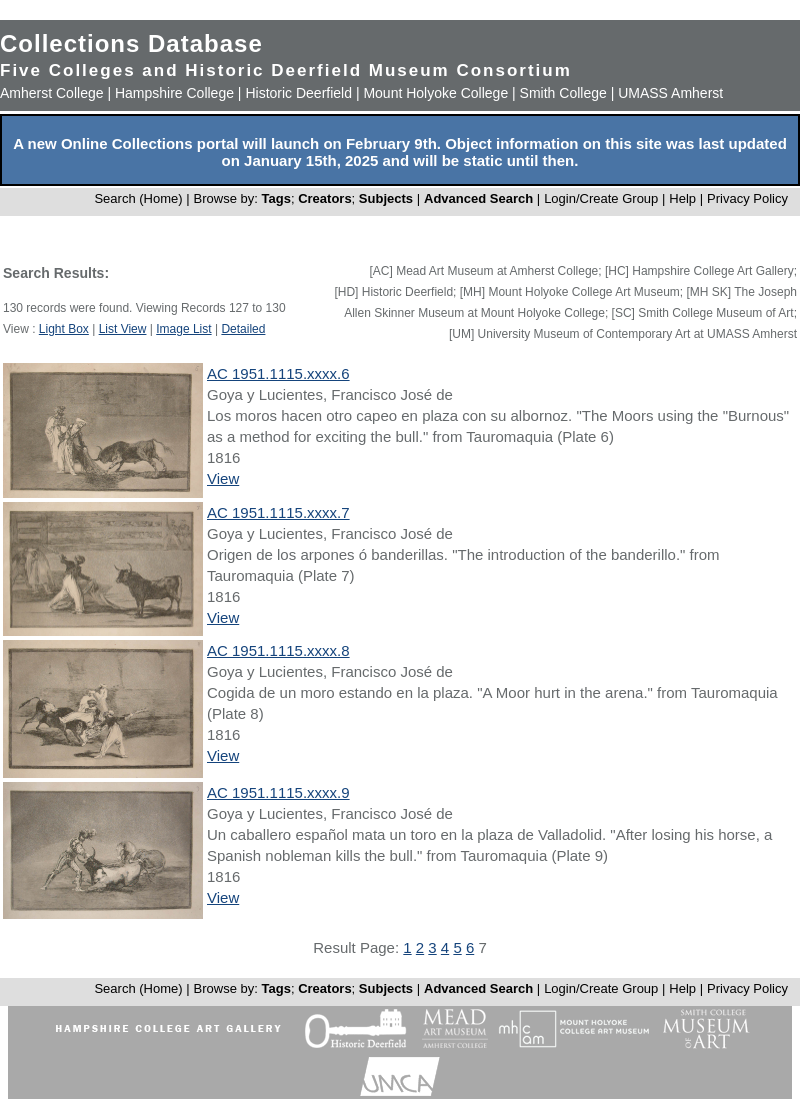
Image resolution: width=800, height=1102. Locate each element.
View (223, 478)
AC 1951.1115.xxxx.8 (278, 650)
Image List (183, 329)
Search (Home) (138, 198)
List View (123, 329)
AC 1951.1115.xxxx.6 (278, 373)
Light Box (64, 329)
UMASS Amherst (670, 93)
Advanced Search (478, 198)
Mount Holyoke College (435, 93)
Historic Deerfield (298, 93)
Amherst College (52, 93)
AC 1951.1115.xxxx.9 (278, 792)
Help (682, 198)
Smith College (563, 93)
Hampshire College (174, 93)
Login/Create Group (603, 198)
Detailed (243, 329)
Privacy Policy (747, 198)
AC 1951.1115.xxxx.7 (278, 512)
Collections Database (131, 43)
